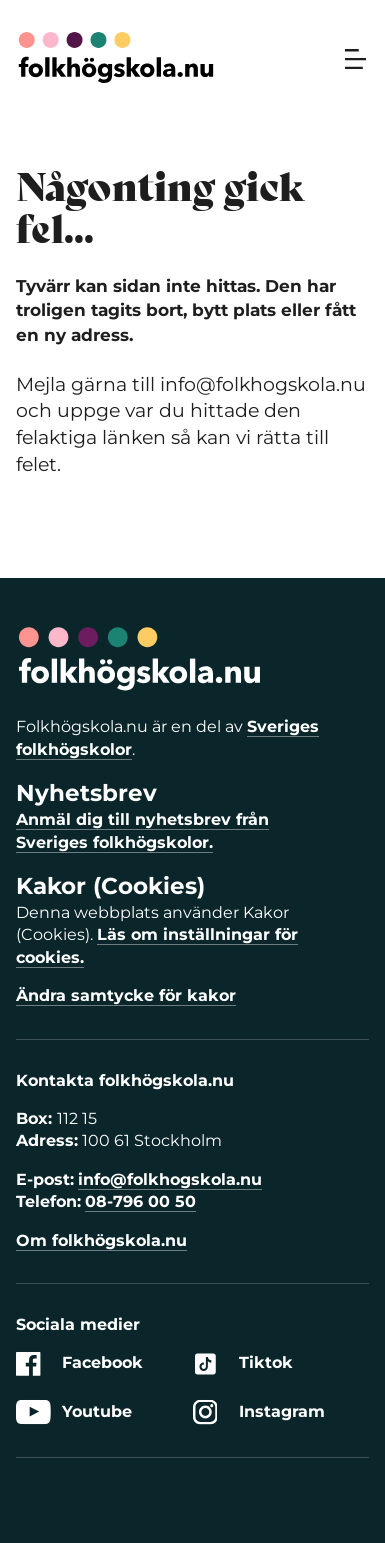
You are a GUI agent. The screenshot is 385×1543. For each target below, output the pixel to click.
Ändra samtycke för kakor (126, 995)
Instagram (259, 1412)
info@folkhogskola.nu (170, 1179)
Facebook (79, 1363)
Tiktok (243, 1363)
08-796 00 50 (140, 1201)
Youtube (74, 1412)
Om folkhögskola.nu (101, 1240)
